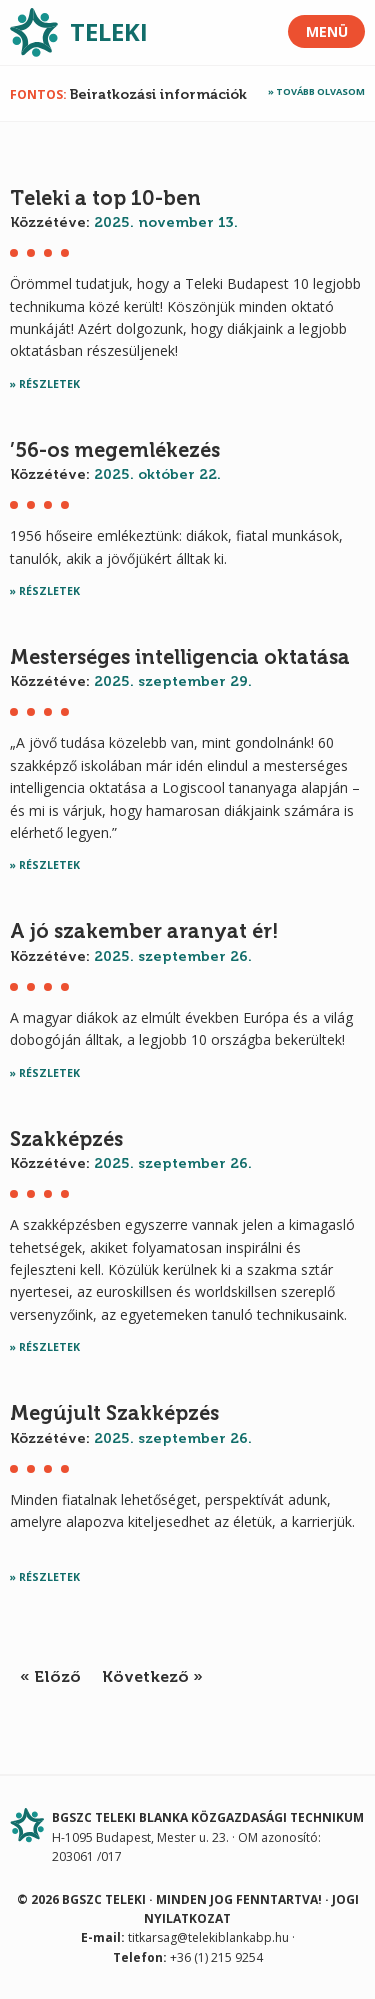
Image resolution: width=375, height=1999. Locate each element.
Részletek (49, 384)
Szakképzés (66, 1139)
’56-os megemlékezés (115, 450)
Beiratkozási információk (158, 94)
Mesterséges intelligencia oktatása (180, 657)
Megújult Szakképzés (114, 1413)
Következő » (152, 1676)
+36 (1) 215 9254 (216, 1957)
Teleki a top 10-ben (105, 198)
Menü (327, 31)
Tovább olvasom (320, 91)
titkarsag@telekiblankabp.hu (208, 1937)
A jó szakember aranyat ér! (144, 931)
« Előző (50, 1676)
